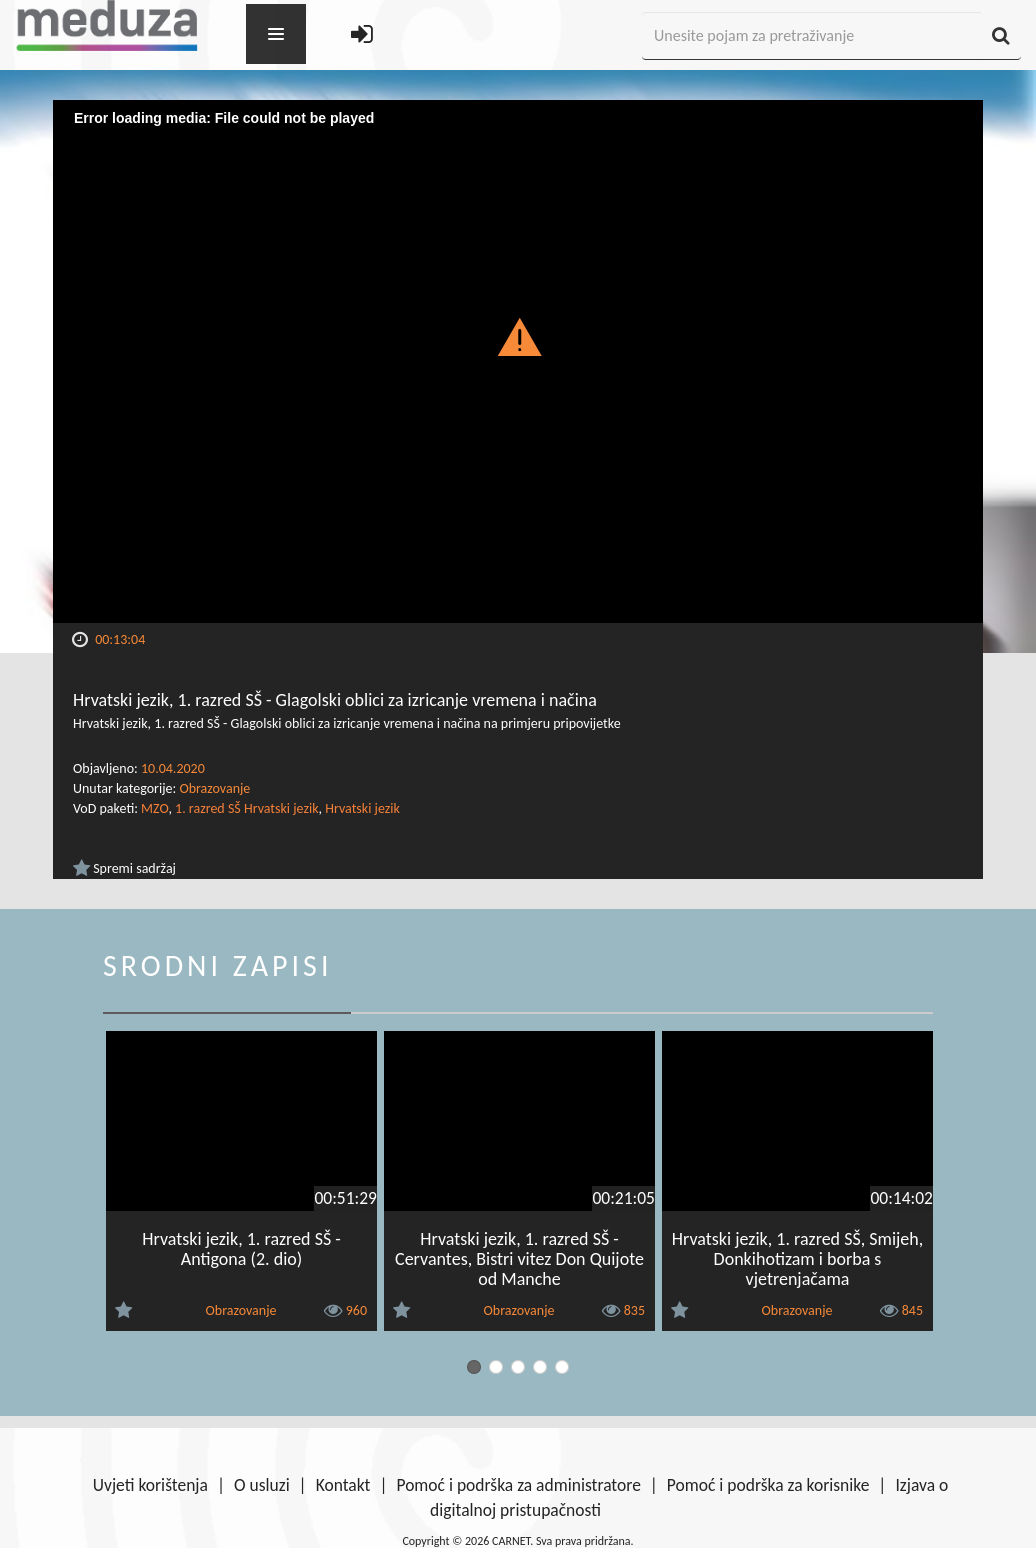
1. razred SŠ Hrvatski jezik (246, 808)
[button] (518, 336)
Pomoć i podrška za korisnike (768, 1485)
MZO (154, 808)
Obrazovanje (214, 788)
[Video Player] (518, 361)
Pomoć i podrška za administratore (518, 1485)
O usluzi (262, 1485)
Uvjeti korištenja (150, 1485)
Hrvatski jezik (362, 808)
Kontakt (343, 1485)
